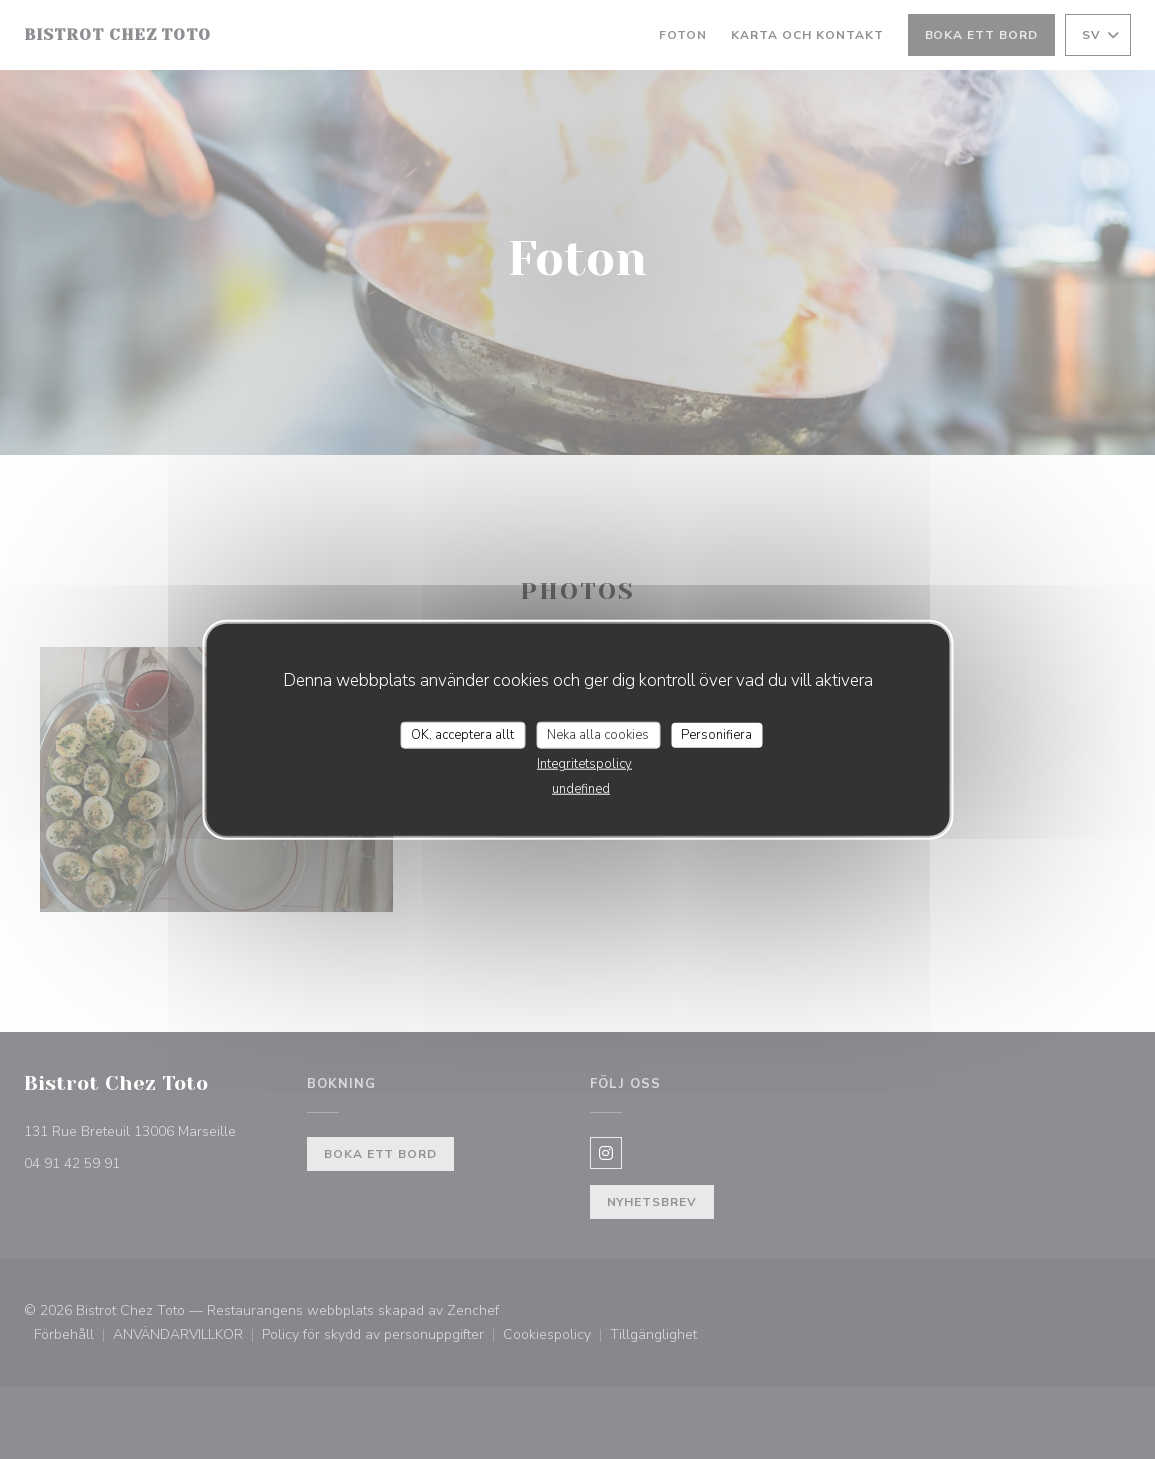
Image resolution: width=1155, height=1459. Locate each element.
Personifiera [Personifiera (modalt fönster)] (716, 734)
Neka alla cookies (598, 734)
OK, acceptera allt (462, 734)
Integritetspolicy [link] (584, 764)
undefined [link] (581, 789)
